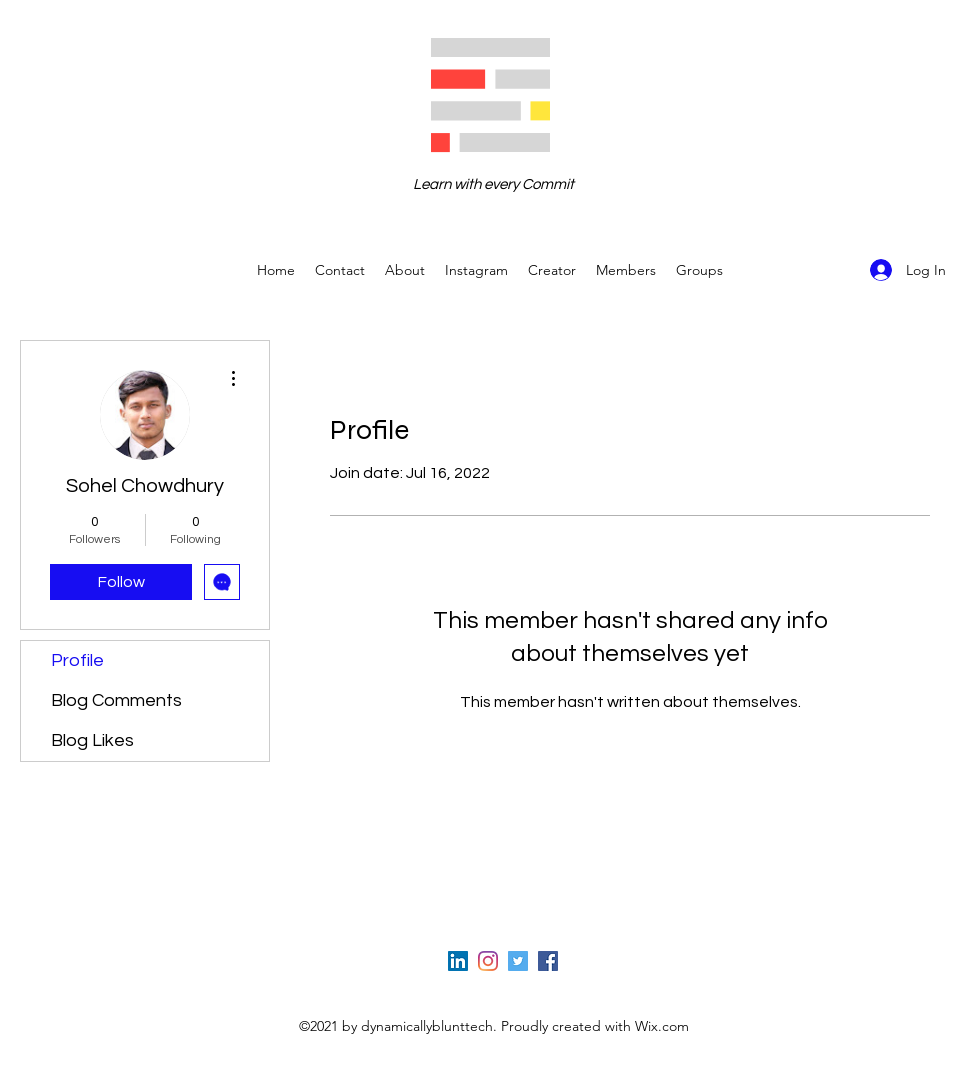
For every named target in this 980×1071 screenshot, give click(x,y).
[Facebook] (548, 961)
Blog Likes (92, 740)
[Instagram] (488, 961)
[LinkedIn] (458, 961)
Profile (77, 660)
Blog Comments (116, 700)
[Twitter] (518, 961)
